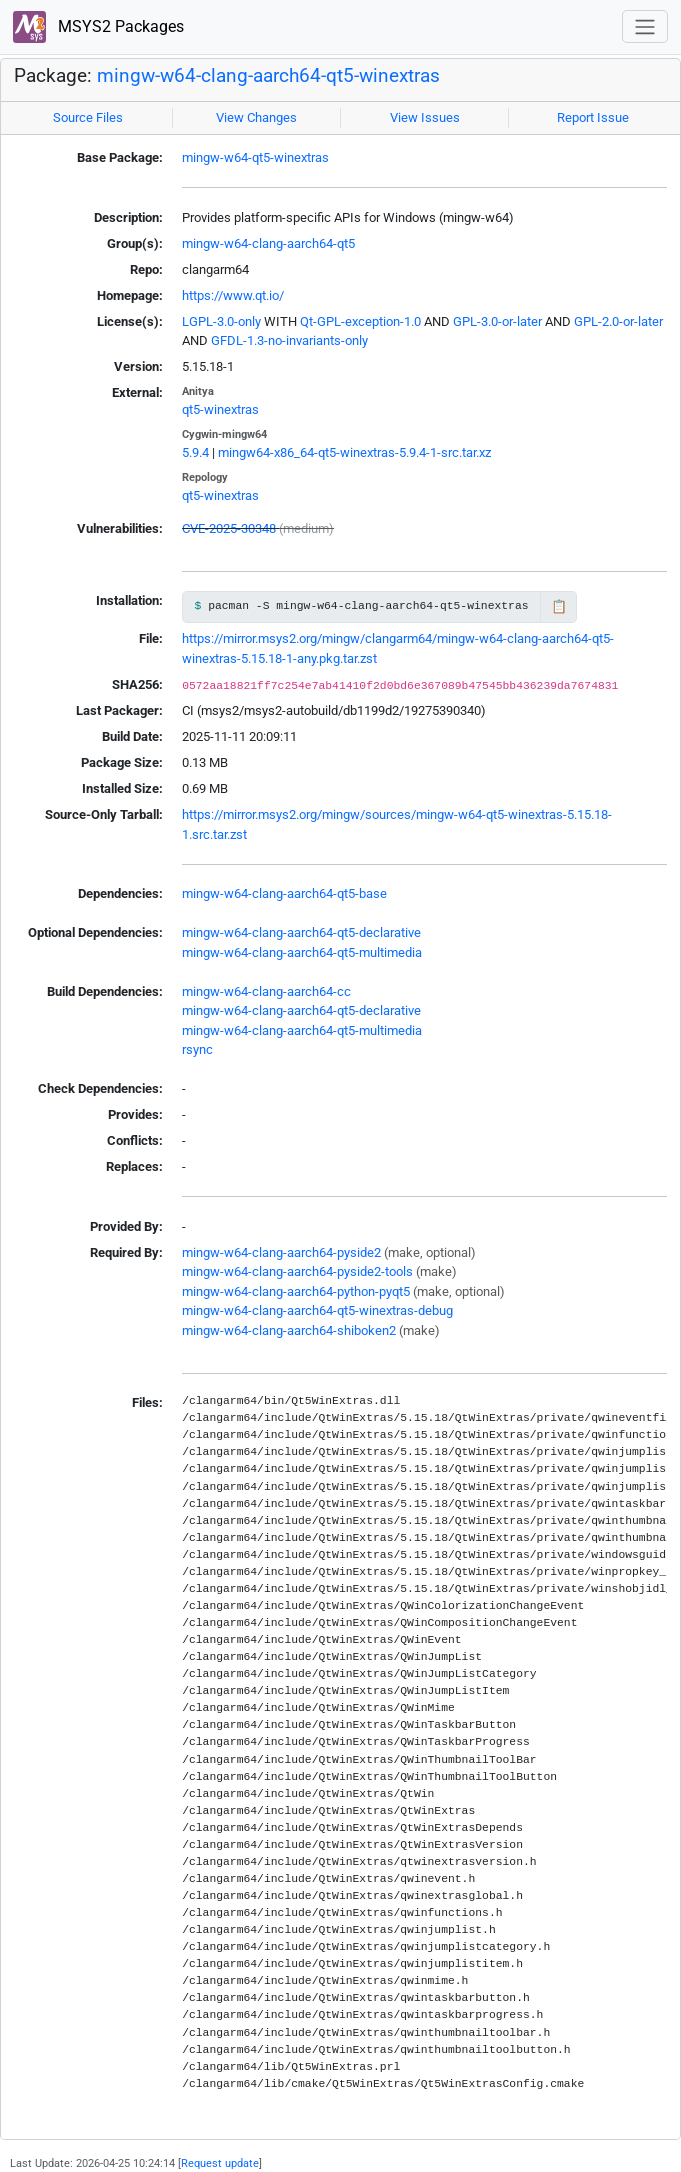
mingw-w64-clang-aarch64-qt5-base (284, 893)
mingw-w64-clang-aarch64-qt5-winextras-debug (317, 1310)
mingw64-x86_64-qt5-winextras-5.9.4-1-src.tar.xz (354, 452)
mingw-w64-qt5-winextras (255, 157)
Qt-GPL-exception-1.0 (360, 321)
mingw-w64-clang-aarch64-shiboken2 (289, 1330)
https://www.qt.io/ (233, 295)
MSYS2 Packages (98, 27)
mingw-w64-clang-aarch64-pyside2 (281, 1252)
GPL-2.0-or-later (618, 321)
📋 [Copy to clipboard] (559, 606)
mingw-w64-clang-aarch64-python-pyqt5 (296, 1291)
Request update (220, 2163)
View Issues (425, 117)
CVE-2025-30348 (229, 528)
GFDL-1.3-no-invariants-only (289, 340)
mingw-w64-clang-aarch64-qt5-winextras (268, 76)
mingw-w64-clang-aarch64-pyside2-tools (297, 1271)
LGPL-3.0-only (221, 321)
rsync (197, 1049)
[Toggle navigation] (645, 26)
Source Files (88, 117)
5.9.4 (195, 452)
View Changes (256, 117)
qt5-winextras (220, 409)
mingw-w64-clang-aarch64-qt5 (268, 243)
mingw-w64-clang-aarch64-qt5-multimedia (302, 952)
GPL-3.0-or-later (497, 321)
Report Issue (593, 117)
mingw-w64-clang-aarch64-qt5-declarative (301, 932)
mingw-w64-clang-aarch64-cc (266, 991)
